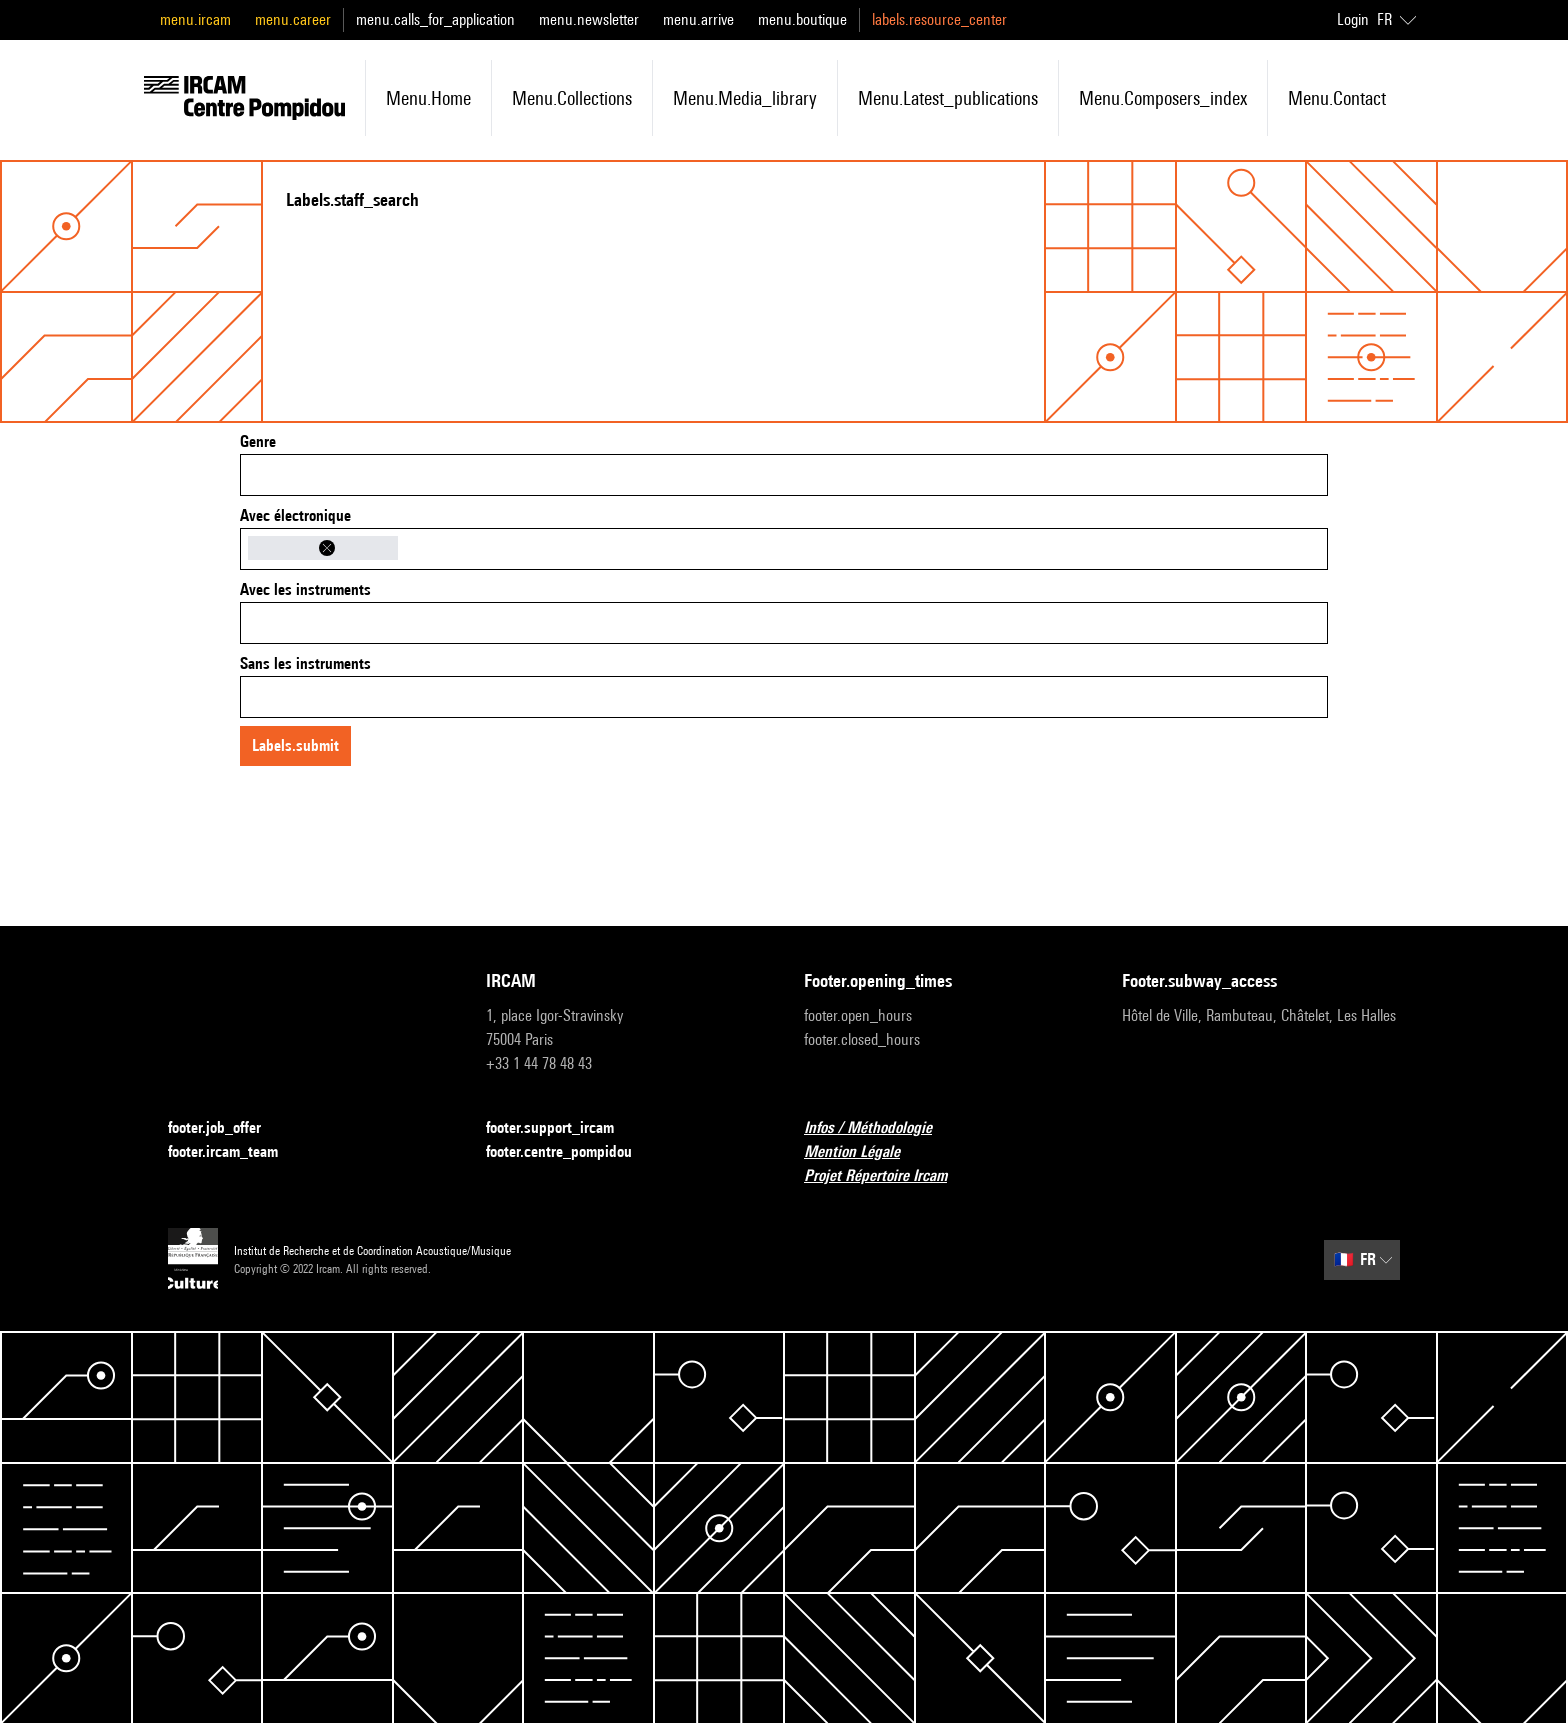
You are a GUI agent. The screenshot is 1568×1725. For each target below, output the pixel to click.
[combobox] (784, 475)
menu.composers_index (1163, 98)
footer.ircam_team (235, 1152)
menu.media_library (745, 98)
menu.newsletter (589, 19)
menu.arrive (698, 19)
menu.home (428, 98)
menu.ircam (195, 19)
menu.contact (1337, 98)
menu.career (293, 19)
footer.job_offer (226, 1128)
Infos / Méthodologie (880, 1128)
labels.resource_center (939, 19)
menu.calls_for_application (435, 19)
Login (1353, 19)
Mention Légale (864, 1152)
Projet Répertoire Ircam (887, 1176)
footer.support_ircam (562, 1128)
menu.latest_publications (948, 98)
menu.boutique (802, 19)
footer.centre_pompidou (571, 1152)
